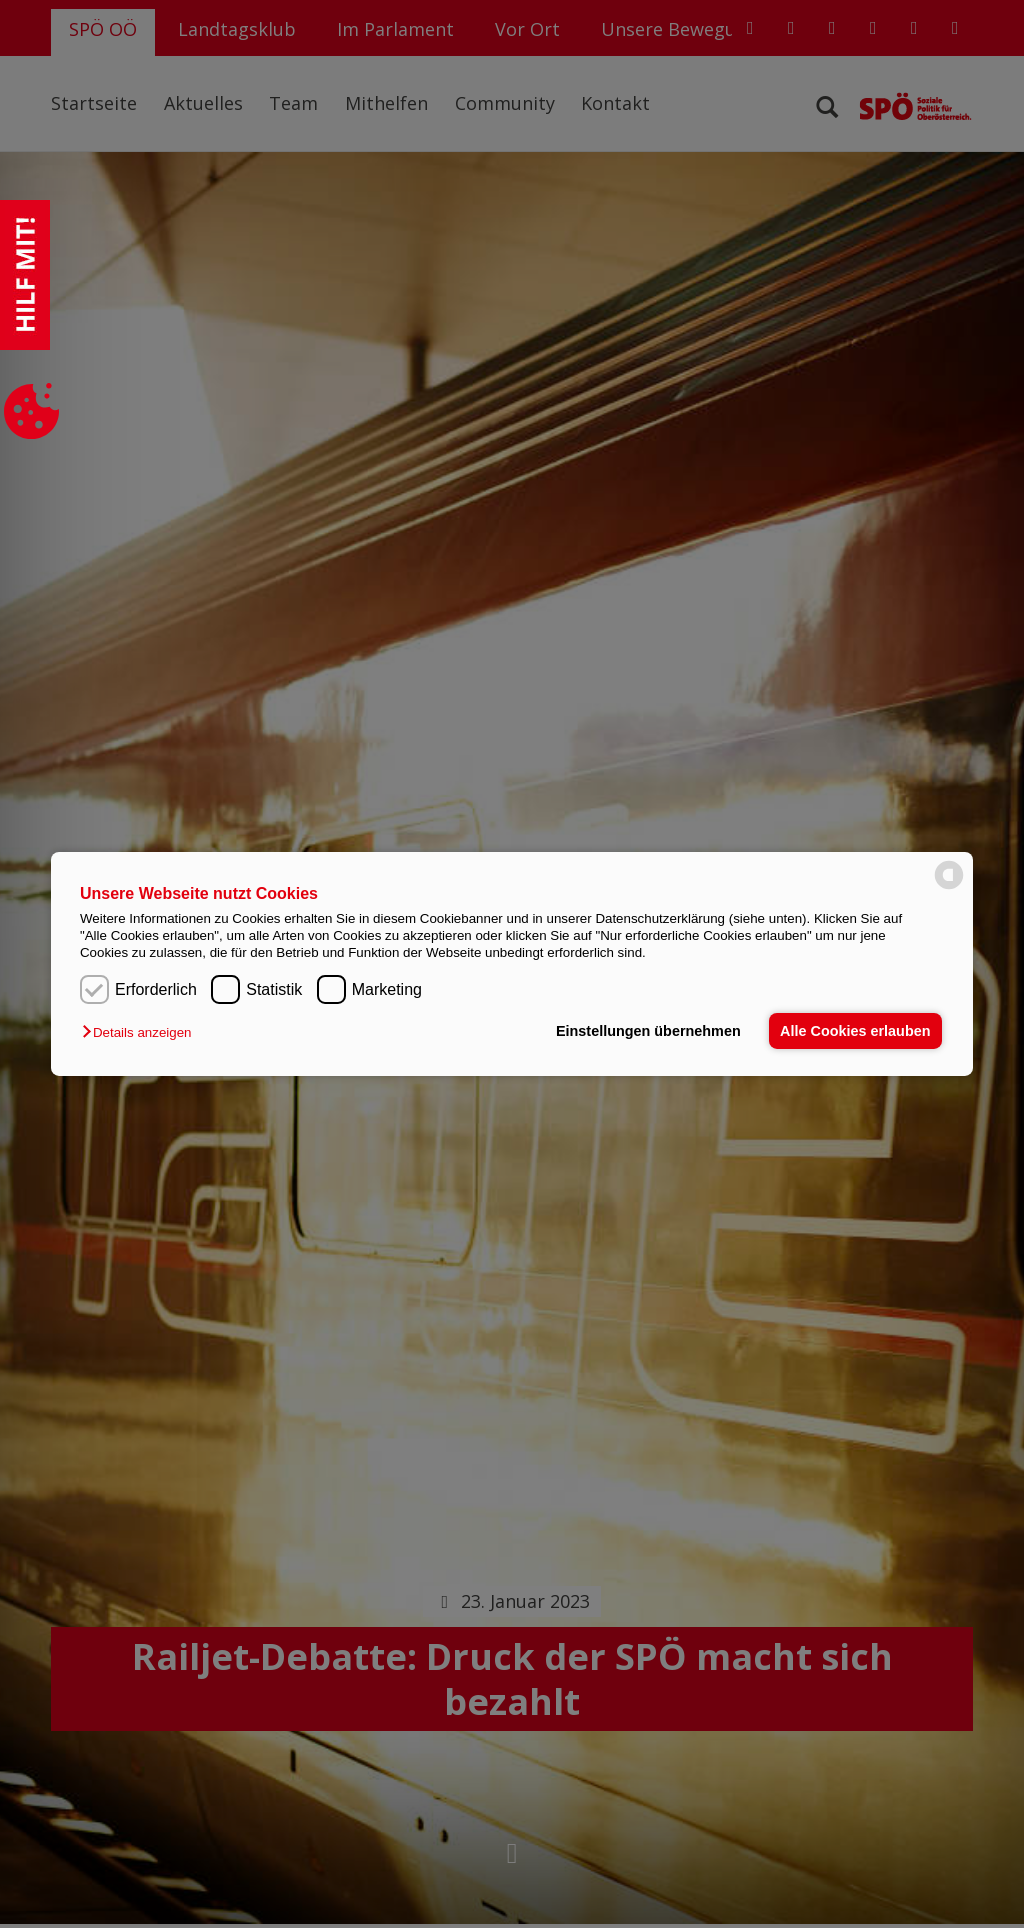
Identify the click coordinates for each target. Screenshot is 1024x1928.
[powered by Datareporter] (949, 887)
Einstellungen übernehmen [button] (648, 1031)
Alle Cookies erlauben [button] (855, 1031)
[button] (141, 1032)
